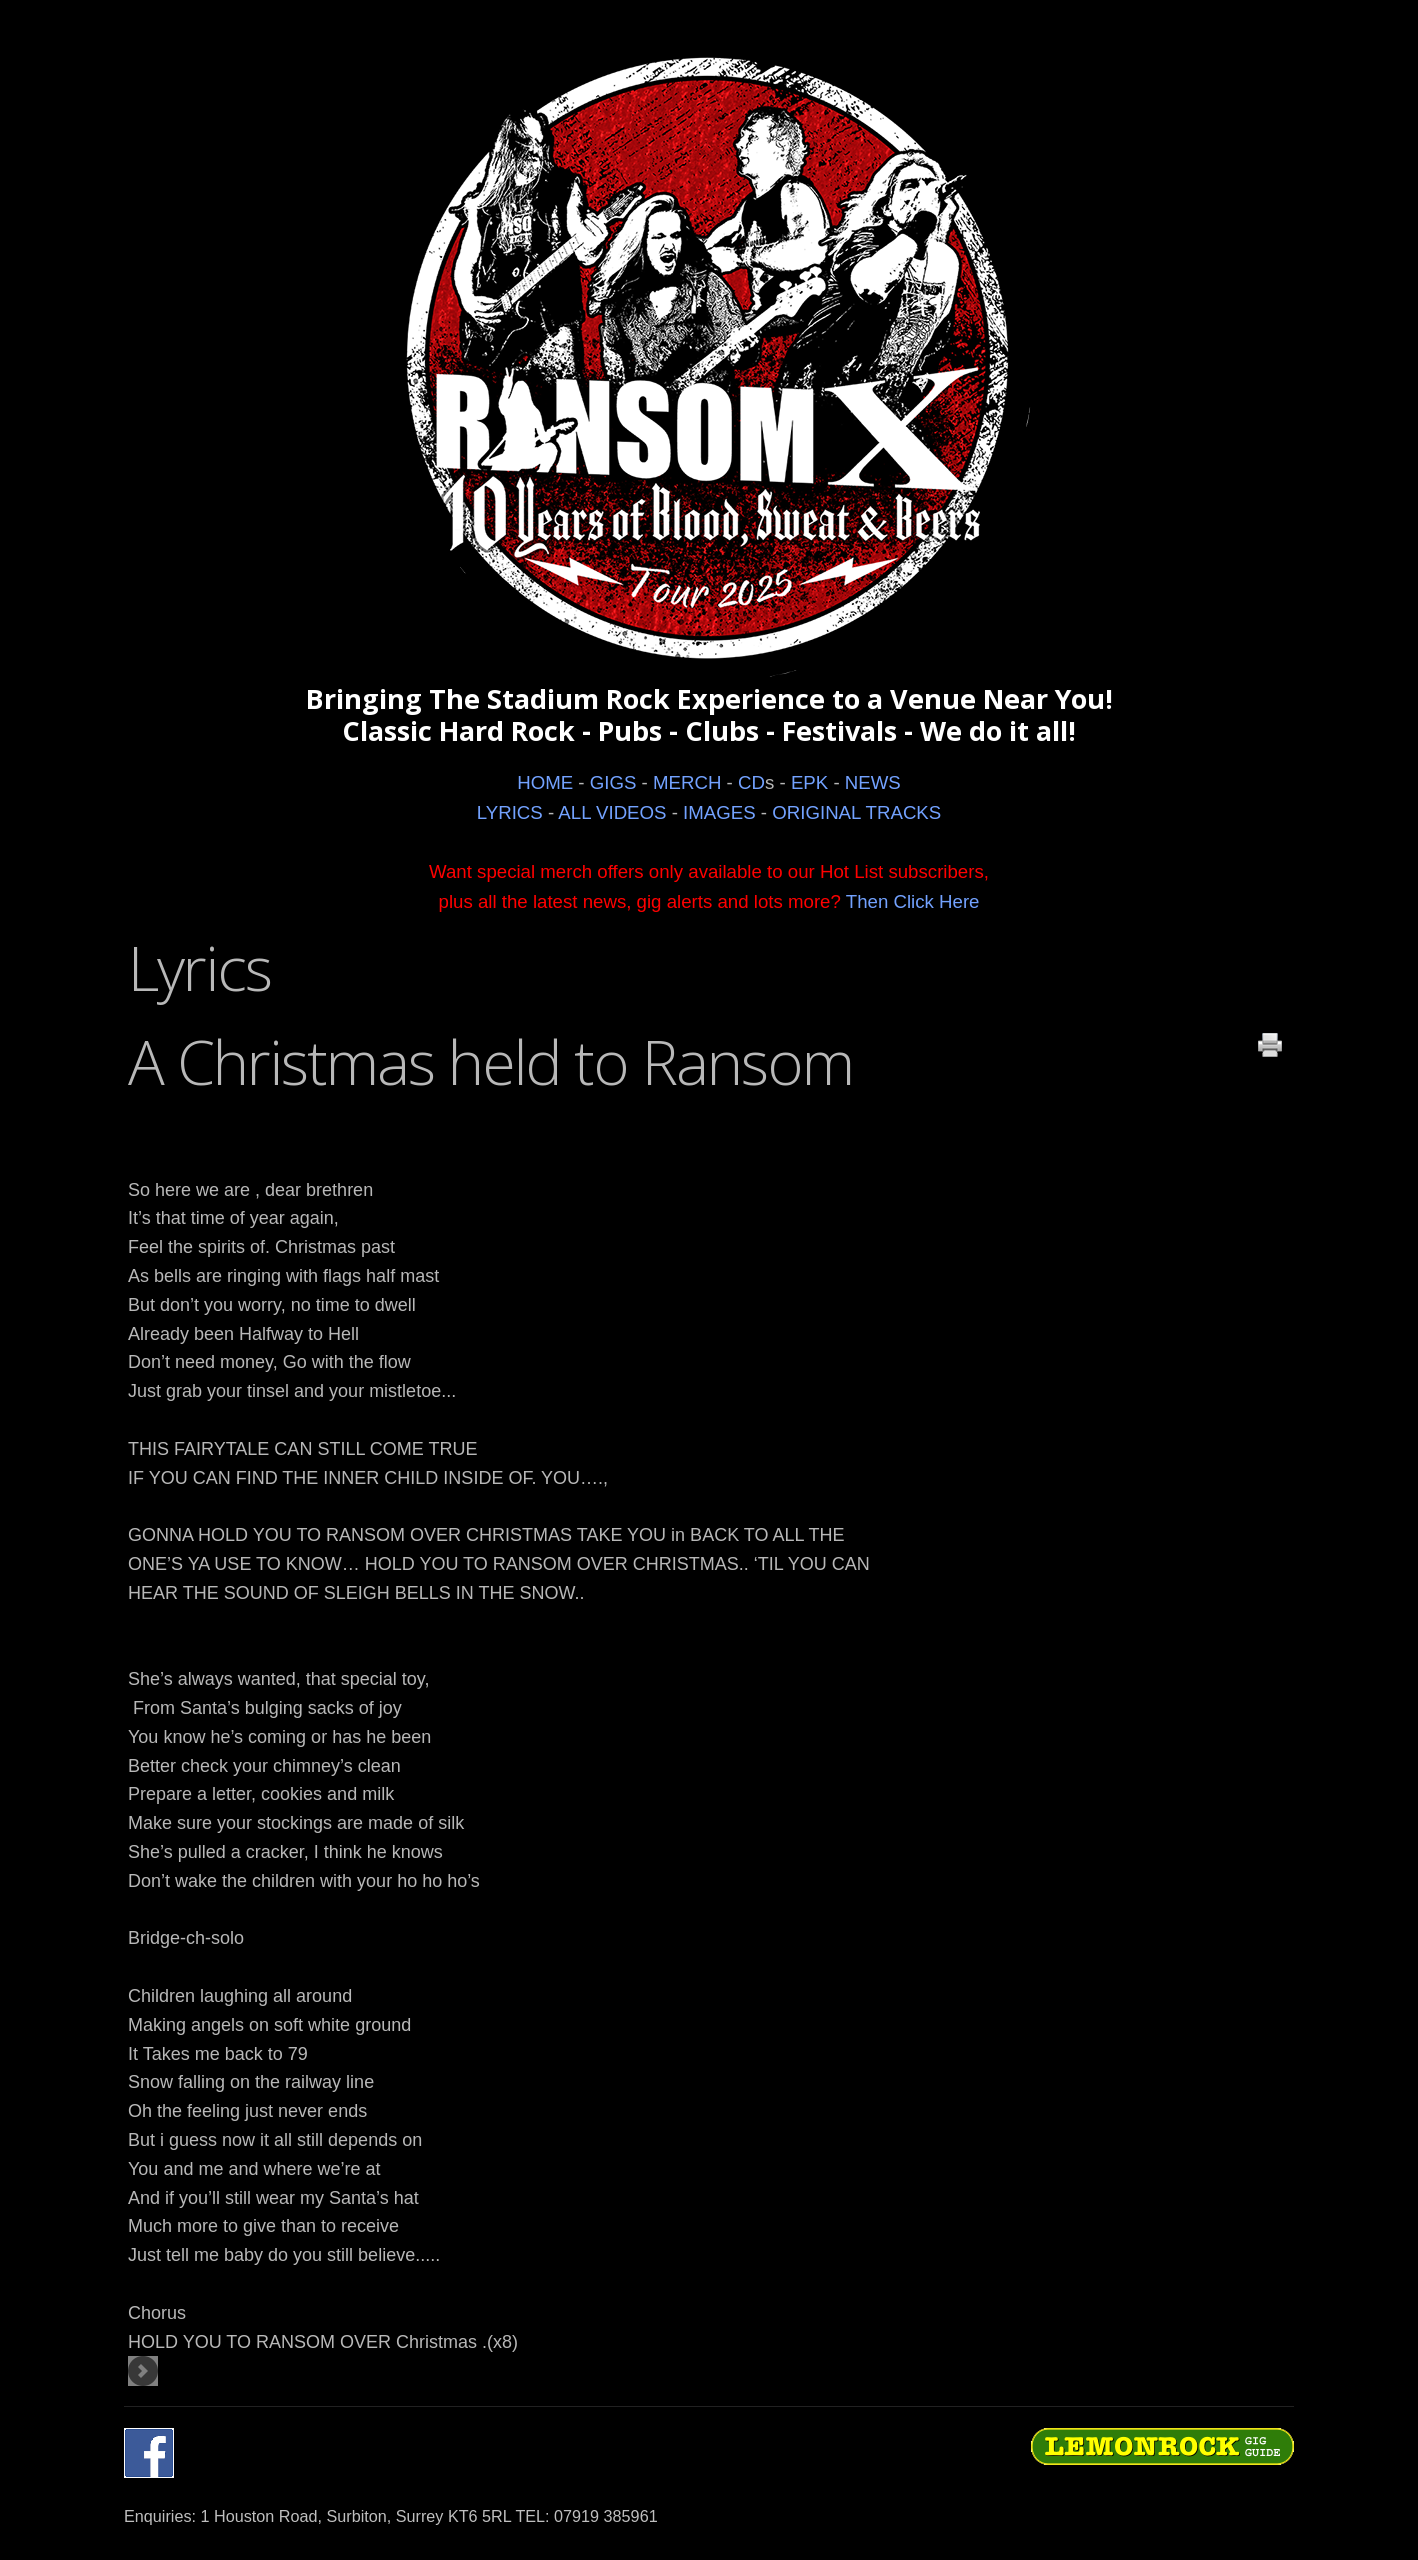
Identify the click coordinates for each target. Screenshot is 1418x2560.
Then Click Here (913, 901)
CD (751, 782)
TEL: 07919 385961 (586, 2516)
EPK (809, 782)
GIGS (613, 782)
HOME (545, 782)
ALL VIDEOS (612, 812)
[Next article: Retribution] (143, 2371)
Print (1270, 1045)
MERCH (687, 782)
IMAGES (719, 812)
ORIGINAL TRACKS (856, 812)
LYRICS (510, 812)
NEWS (873, 782)
